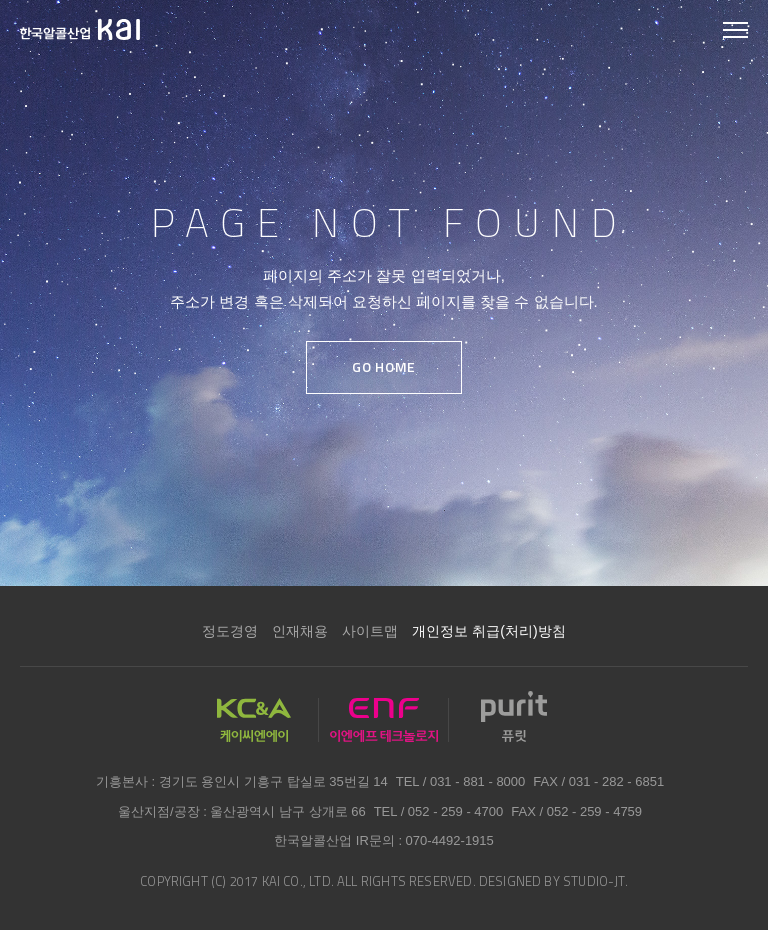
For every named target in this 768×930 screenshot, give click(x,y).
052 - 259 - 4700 (455, 811)
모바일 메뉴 (735, 31)
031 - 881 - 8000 (477, 781)
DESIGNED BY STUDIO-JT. (553, 881)
